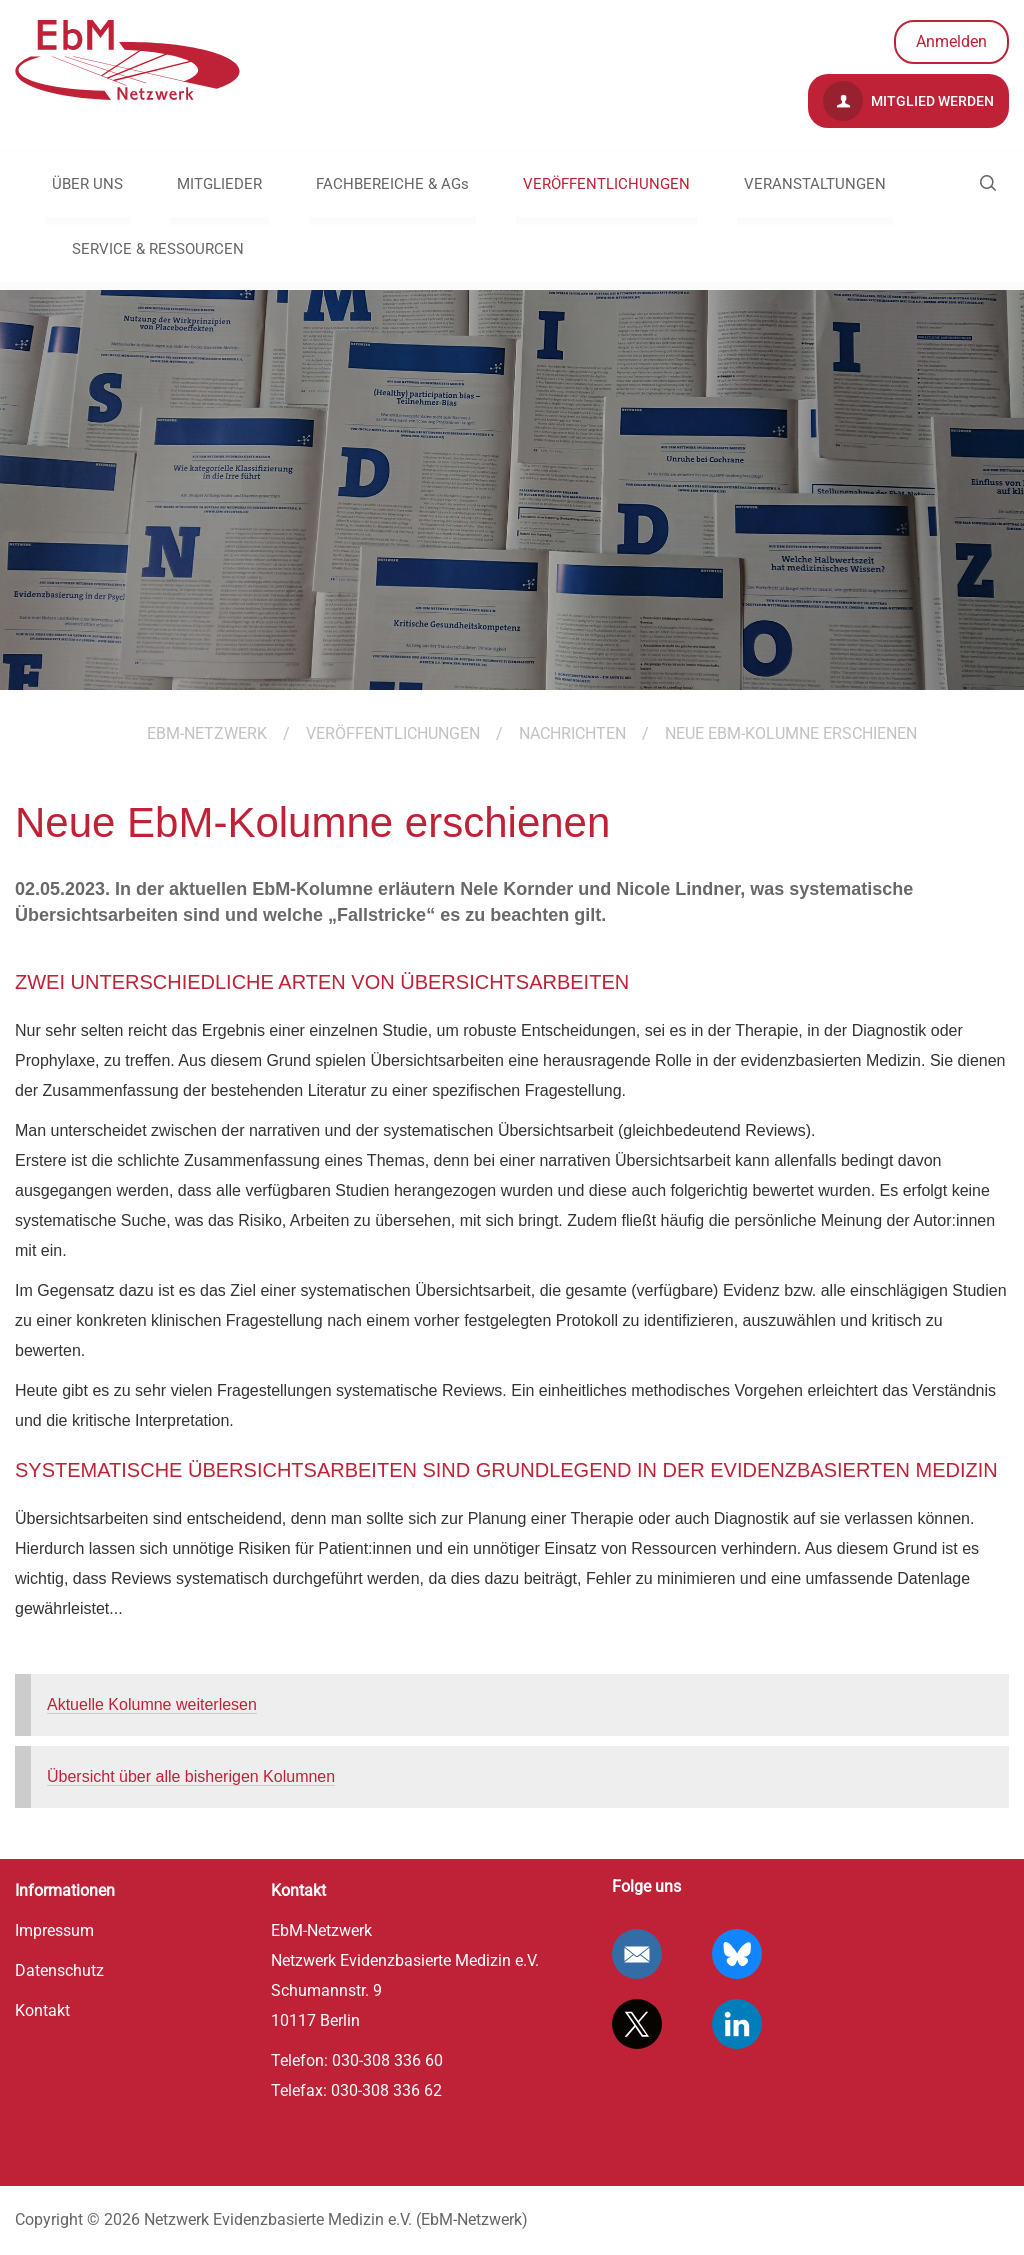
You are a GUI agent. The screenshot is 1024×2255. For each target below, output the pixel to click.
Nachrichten (572, 733)
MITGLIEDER (219, 184)
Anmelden (951, 41)
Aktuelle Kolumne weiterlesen (152, 1704)
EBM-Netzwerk (207, 733)
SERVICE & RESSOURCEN (158, 249)
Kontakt (42, 2010)
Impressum (54, 1930)
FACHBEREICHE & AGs (392, 184)
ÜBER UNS (87, 184)
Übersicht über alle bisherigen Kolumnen (191, 1776)
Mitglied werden (908, 101)
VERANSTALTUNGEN (815, 184)
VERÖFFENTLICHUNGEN (606, 184)
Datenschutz (59, 1970)
